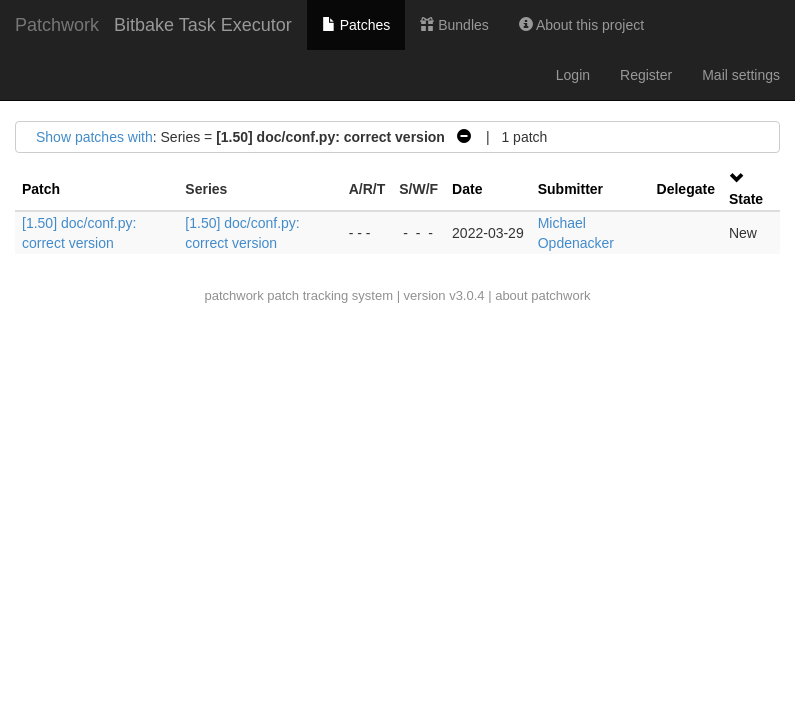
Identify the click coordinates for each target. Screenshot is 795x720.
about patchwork (542, 295)
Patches (356, 25)
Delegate (686, 189)
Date (467, 189)
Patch (41, 189)
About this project (581, 25)
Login (573, 75)
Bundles (454, 25)
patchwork (233, 295)
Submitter (570, 189)
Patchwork (57, 25)
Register (646, 75)
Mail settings (741, 75)
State (746, 199)
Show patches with (94, 137)
